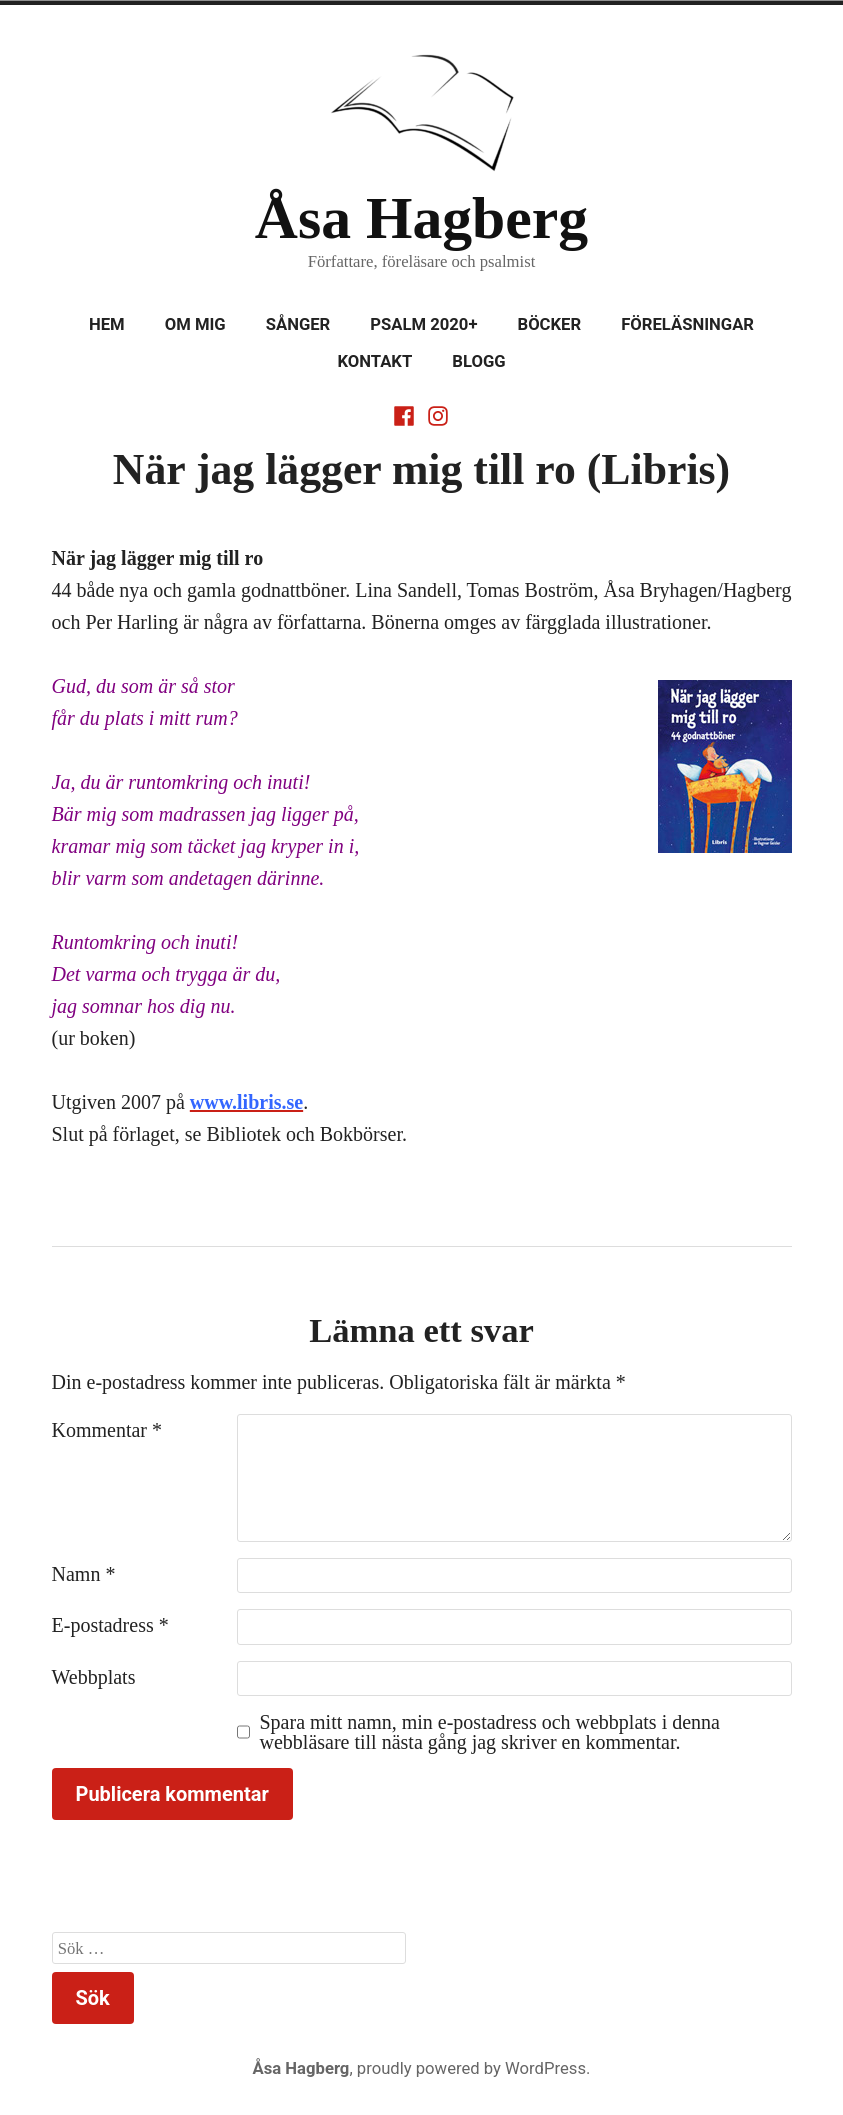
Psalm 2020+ (423, 324)
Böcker (550, 324)
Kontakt (374, 361)
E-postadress (110, 1625)
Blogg (478, 361)
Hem (107, 324)
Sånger (298, 324)
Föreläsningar (687, 324)
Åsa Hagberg (421, 218)
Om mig (195, 324)
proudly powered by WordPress (471, 2068)
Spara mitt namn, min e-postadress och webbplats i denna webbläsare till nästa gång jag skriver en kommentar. (490, 1732)
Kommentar (107, 1430)
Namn (84, 1574)
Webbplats (94, 1677)
